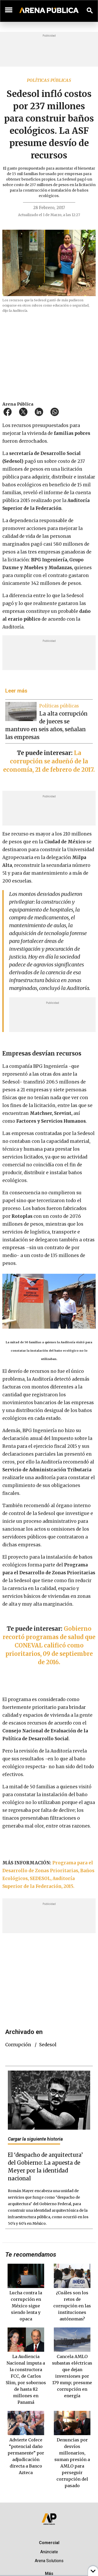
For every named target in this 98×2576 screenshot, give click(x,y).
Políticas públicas (49, 80)
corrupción (18, 2045)
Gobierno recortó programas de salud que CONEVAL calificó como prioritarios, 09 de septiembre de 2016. (49, 1645)
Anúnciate (49, 2551)
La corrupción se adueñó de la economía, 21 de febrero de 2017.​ (49, 761)
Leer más (16, 691)
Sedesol (47, 2045)
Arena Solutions (49, 2560)
